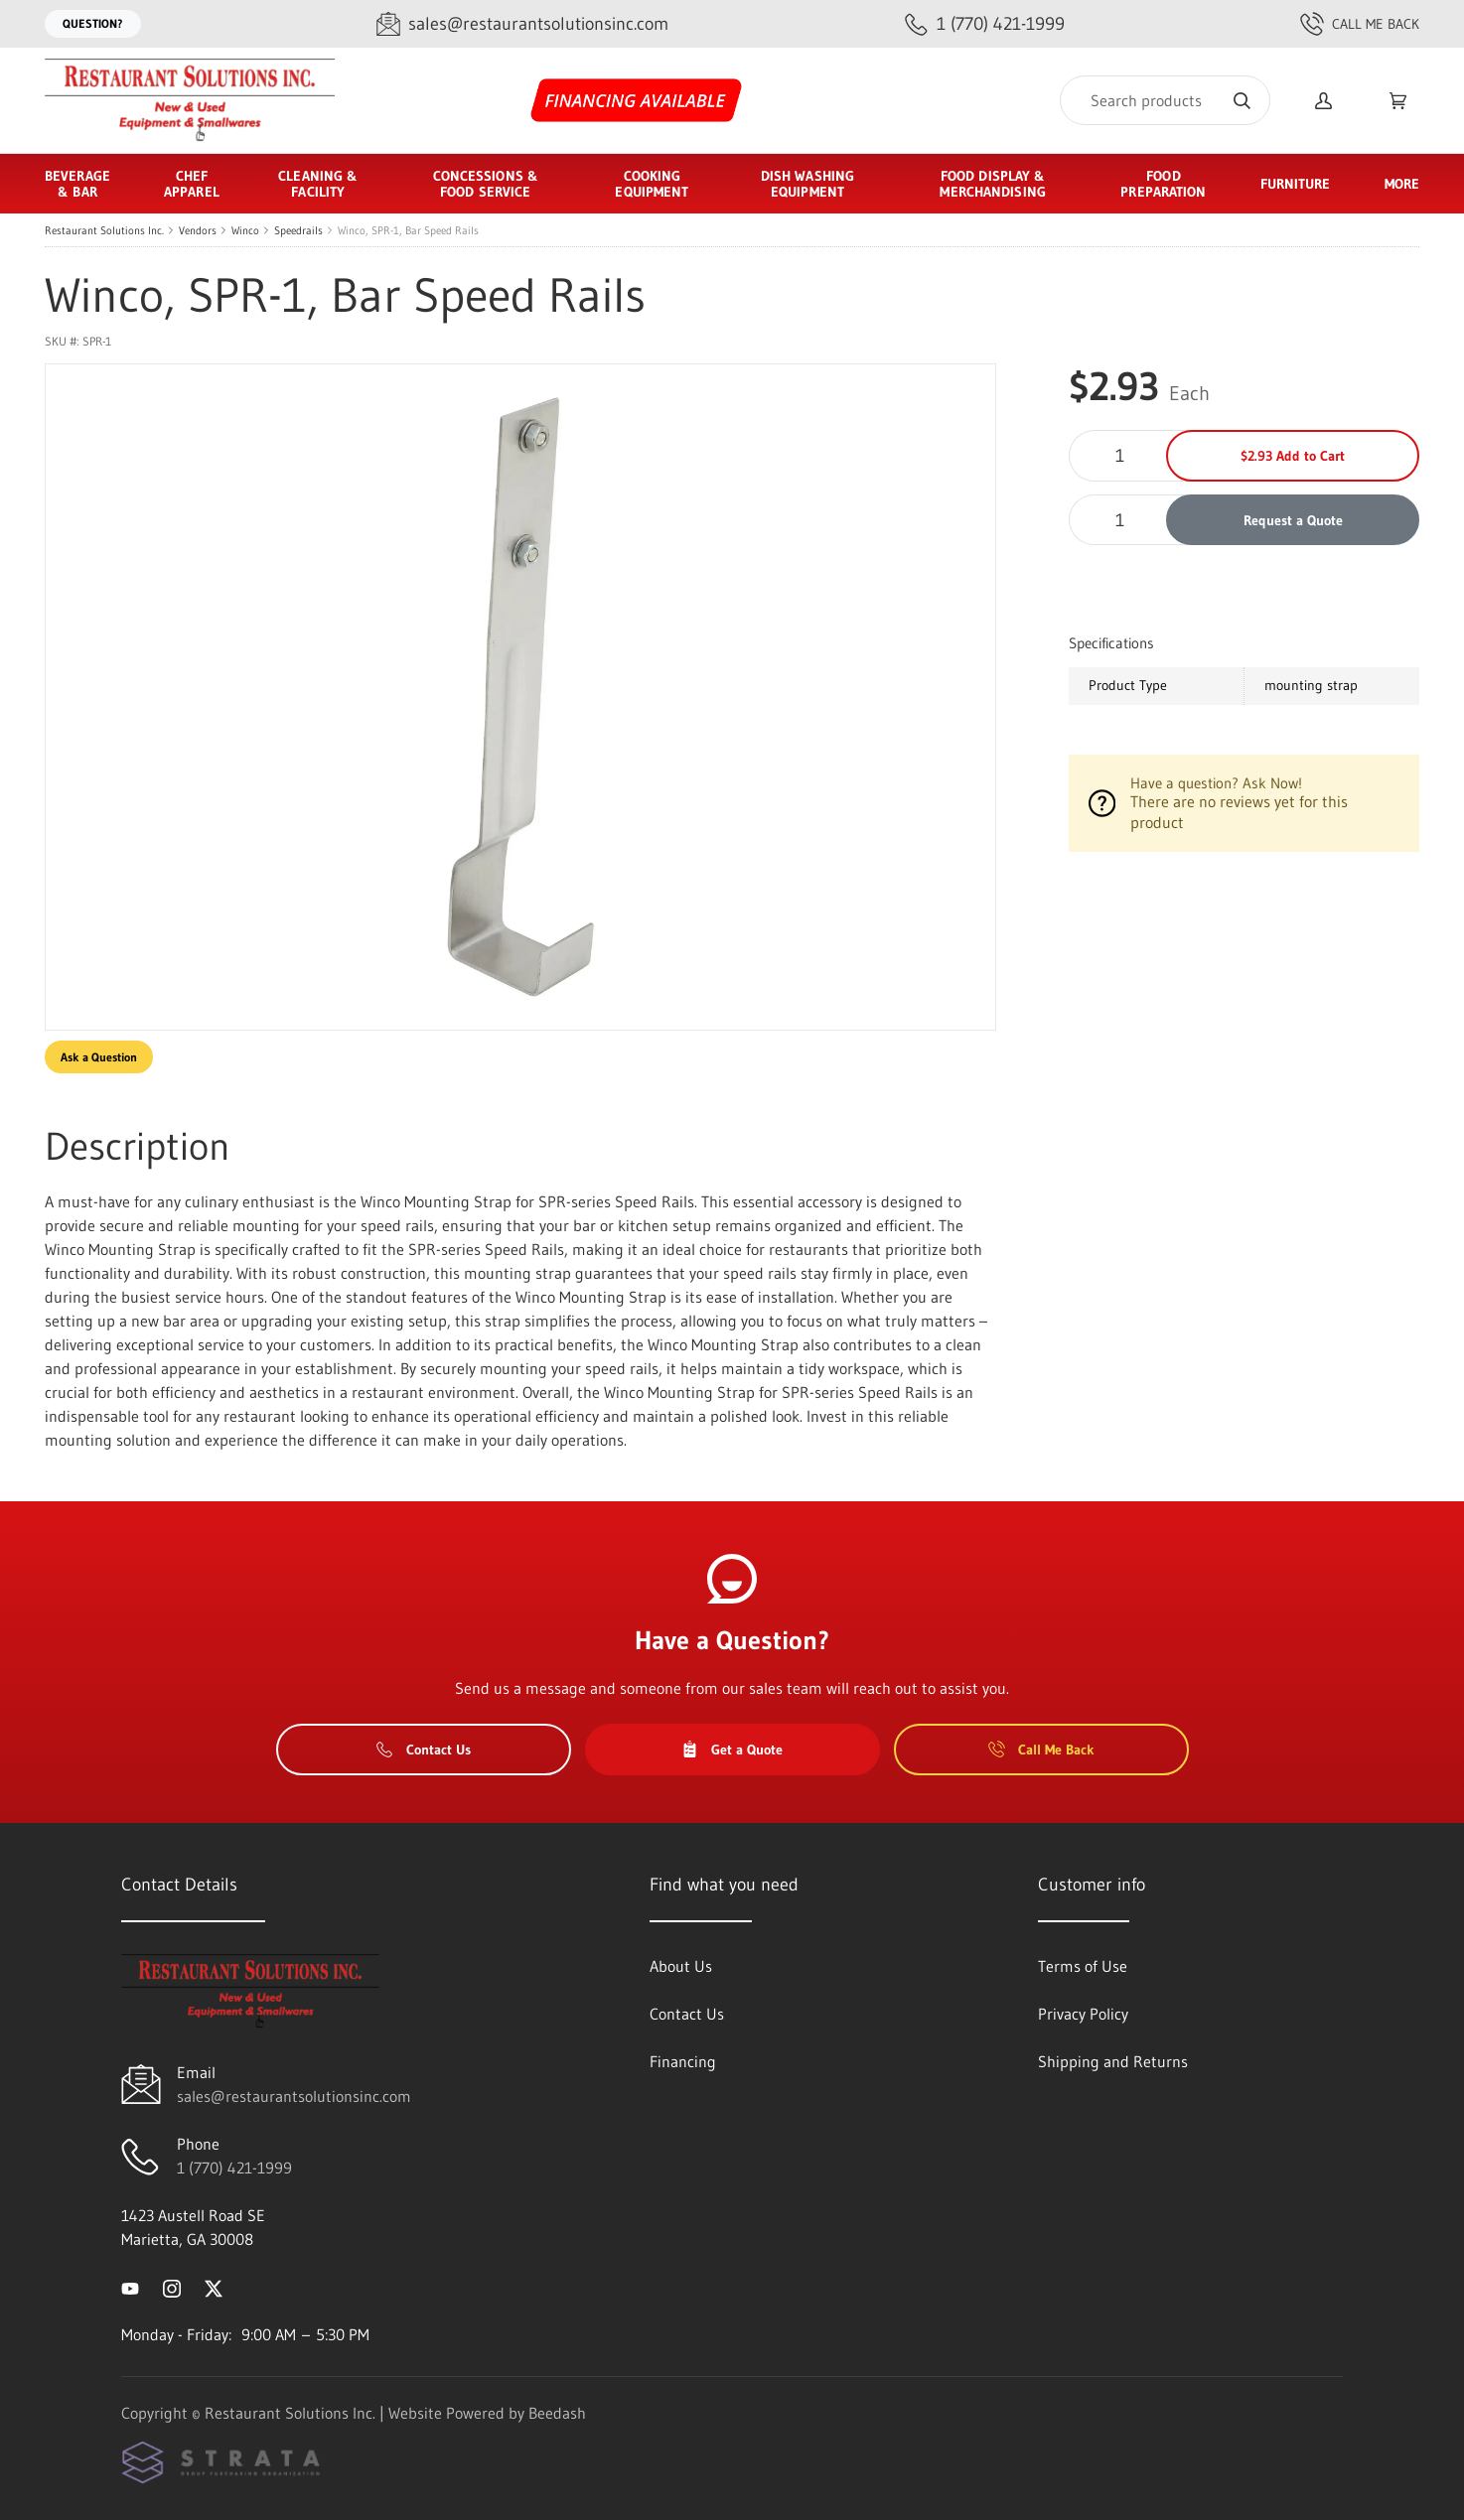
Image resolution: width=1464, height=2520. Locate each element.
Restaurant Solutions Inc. (104, 230)
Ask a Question (99, 1057)
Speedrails (298, 230)
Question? (93, 23)
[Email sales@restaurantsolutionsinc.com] (522, 24)
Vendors (198, 230)
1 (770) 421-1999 (234, 2167)
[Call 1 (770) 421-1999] (985, 24)
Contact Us (423, 1749)
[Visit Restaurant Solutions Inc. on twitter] (213, 2287)
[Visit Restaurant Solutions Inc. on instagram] (172, 2287)
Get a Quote (732, 1749)
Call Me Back (1359, 24)
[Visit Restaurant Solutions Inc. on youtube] (130, 2287)
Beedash (557, 2413)
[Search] (1165, 100)
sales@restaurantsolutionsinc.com (294, 2096)
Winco (245, 230)
